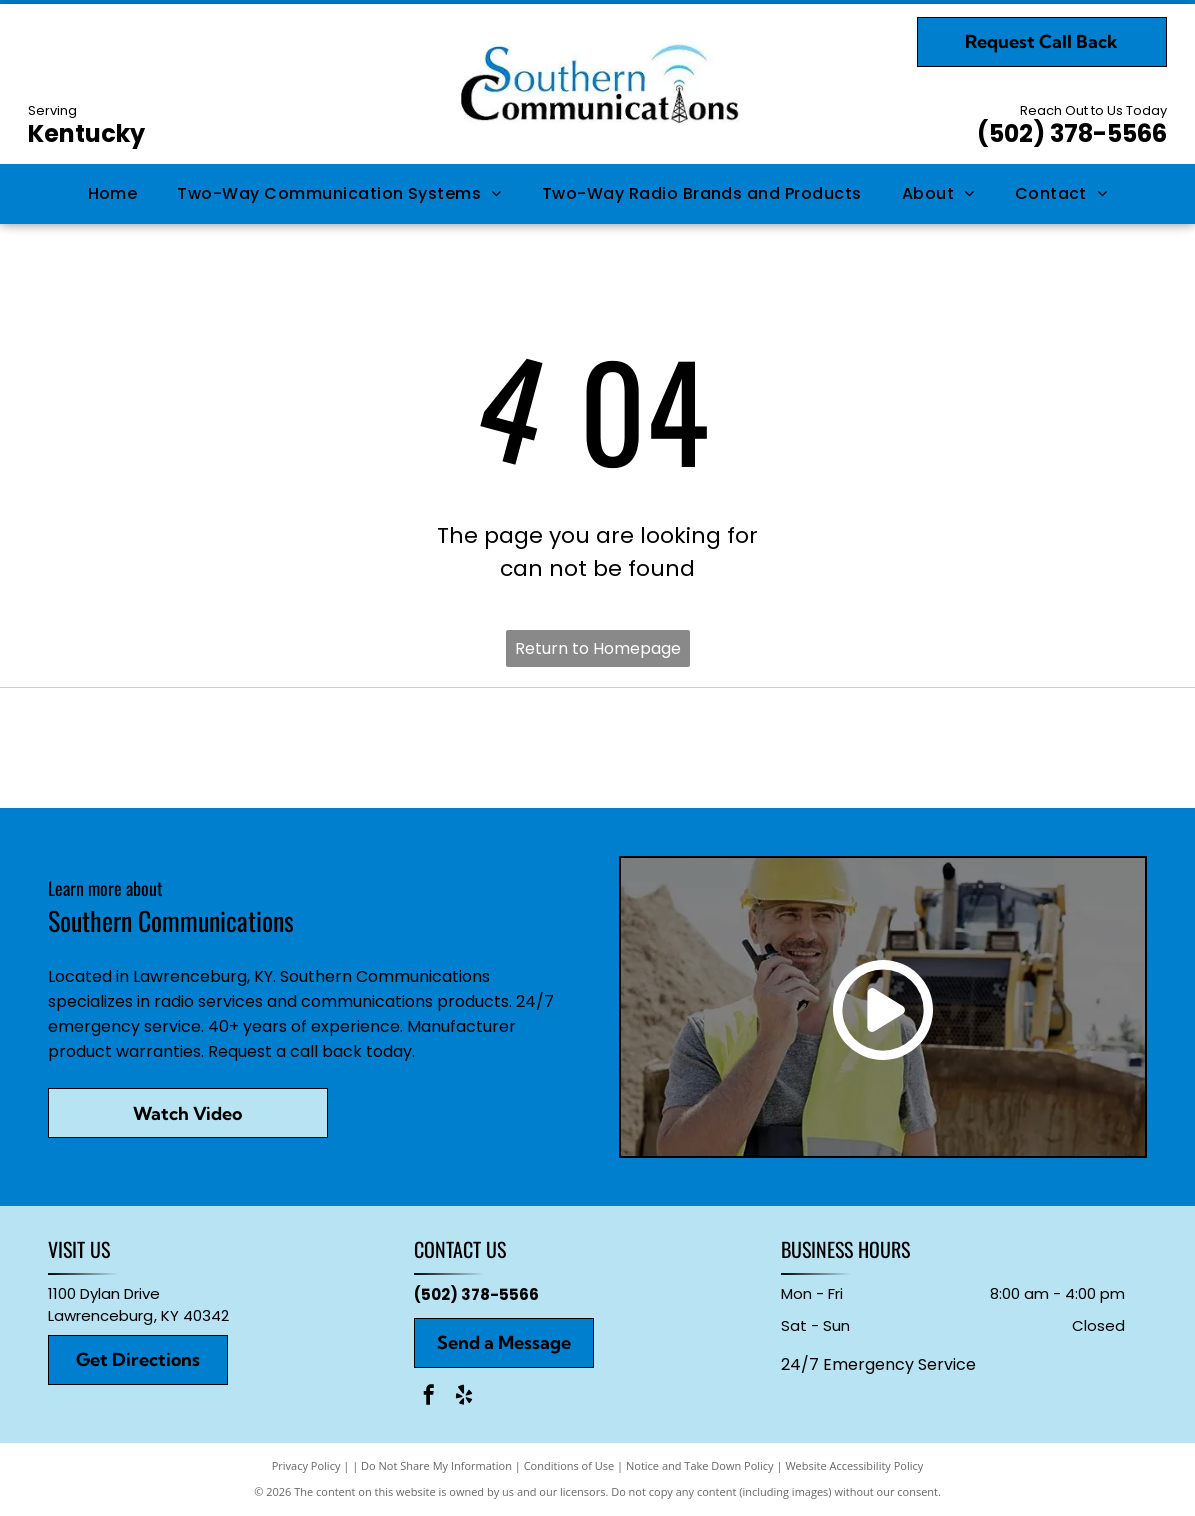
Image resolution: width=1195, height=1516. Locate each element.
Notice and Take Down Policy (700, 1465)
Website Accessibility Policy (854, 1465)
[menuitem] (113, 194)
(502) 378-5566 (1072, 133)
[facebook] (429, 1397)
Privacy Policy (306, 1465)
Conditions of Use (569, 1465)
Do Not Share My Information (436, 1465)
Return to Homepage (598, 648)
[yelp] (464, 1397)
